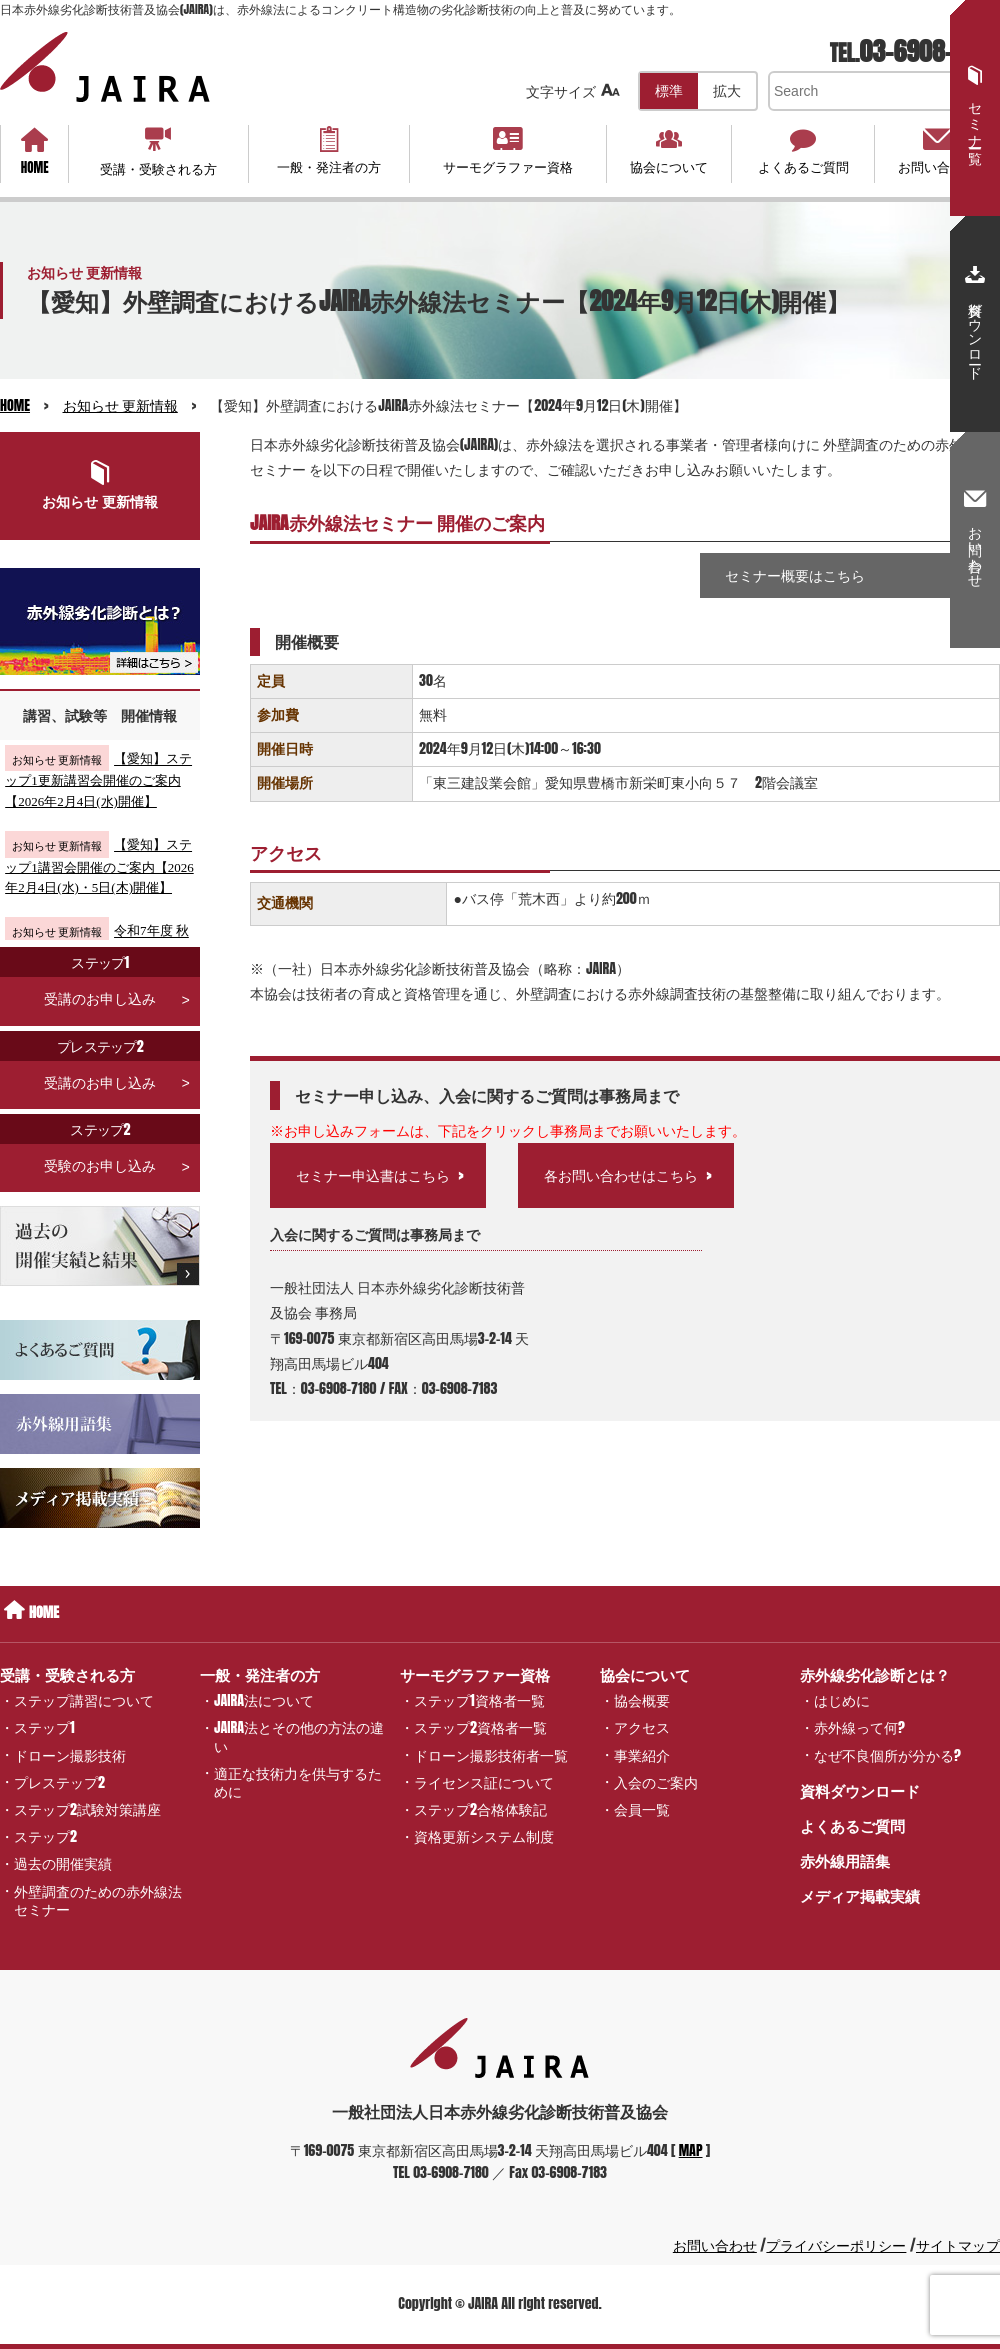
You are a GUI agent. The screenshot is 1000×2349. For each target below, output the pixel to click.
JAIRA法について (264, 1700)
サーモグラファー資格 (508, 151)
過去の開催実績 (63, 1863)
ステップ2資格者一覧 (480, 1727)
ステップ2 (45, 1836)
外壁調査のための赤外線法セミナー (98, 1899)
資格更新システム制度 (484, 1836)
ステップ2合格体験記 (480, 1809)
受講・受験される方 (158, 151)
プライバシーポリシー (836, 2245)
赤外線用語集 (845, 1860)
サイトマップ (958, 2245)
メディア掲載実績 (860, 1895)
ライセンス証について (484, 1781)
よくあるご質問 (803, 151)
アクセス (642, 1727)
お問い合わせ (936, 151)
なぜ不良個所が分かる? (887, 1754)
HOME (34, 152)
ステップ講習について (84, 1700)
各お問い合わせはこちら (621, 1175)
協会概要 (642, 1700)
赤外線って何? (859, 1727)
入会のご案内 (656, 1781)
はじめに (842, 1700)
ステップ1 (44, 1727)
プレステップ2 (59, 1781)
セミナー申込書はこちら (373, 1175)
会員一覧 (642, 1809)
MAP (691, 2150)
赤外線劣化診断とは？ (875, 1674)
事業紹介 (642, 1754)
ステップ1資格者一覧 (479, 1700)
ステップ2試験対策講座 (87, 1809)
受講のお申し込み (100, 978)
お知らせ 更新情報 (120, 405)
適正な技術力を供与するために (298, 1781)
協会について (669, 151)
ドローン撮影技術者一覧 (491, 1754)
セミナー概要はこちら (795, 575)
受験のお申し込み (100, 1145)
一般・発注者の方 (329, 151)
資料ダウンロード (860, 1790)
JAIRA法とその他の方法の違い (299, 1736)
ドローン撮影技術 (70, 1754)
